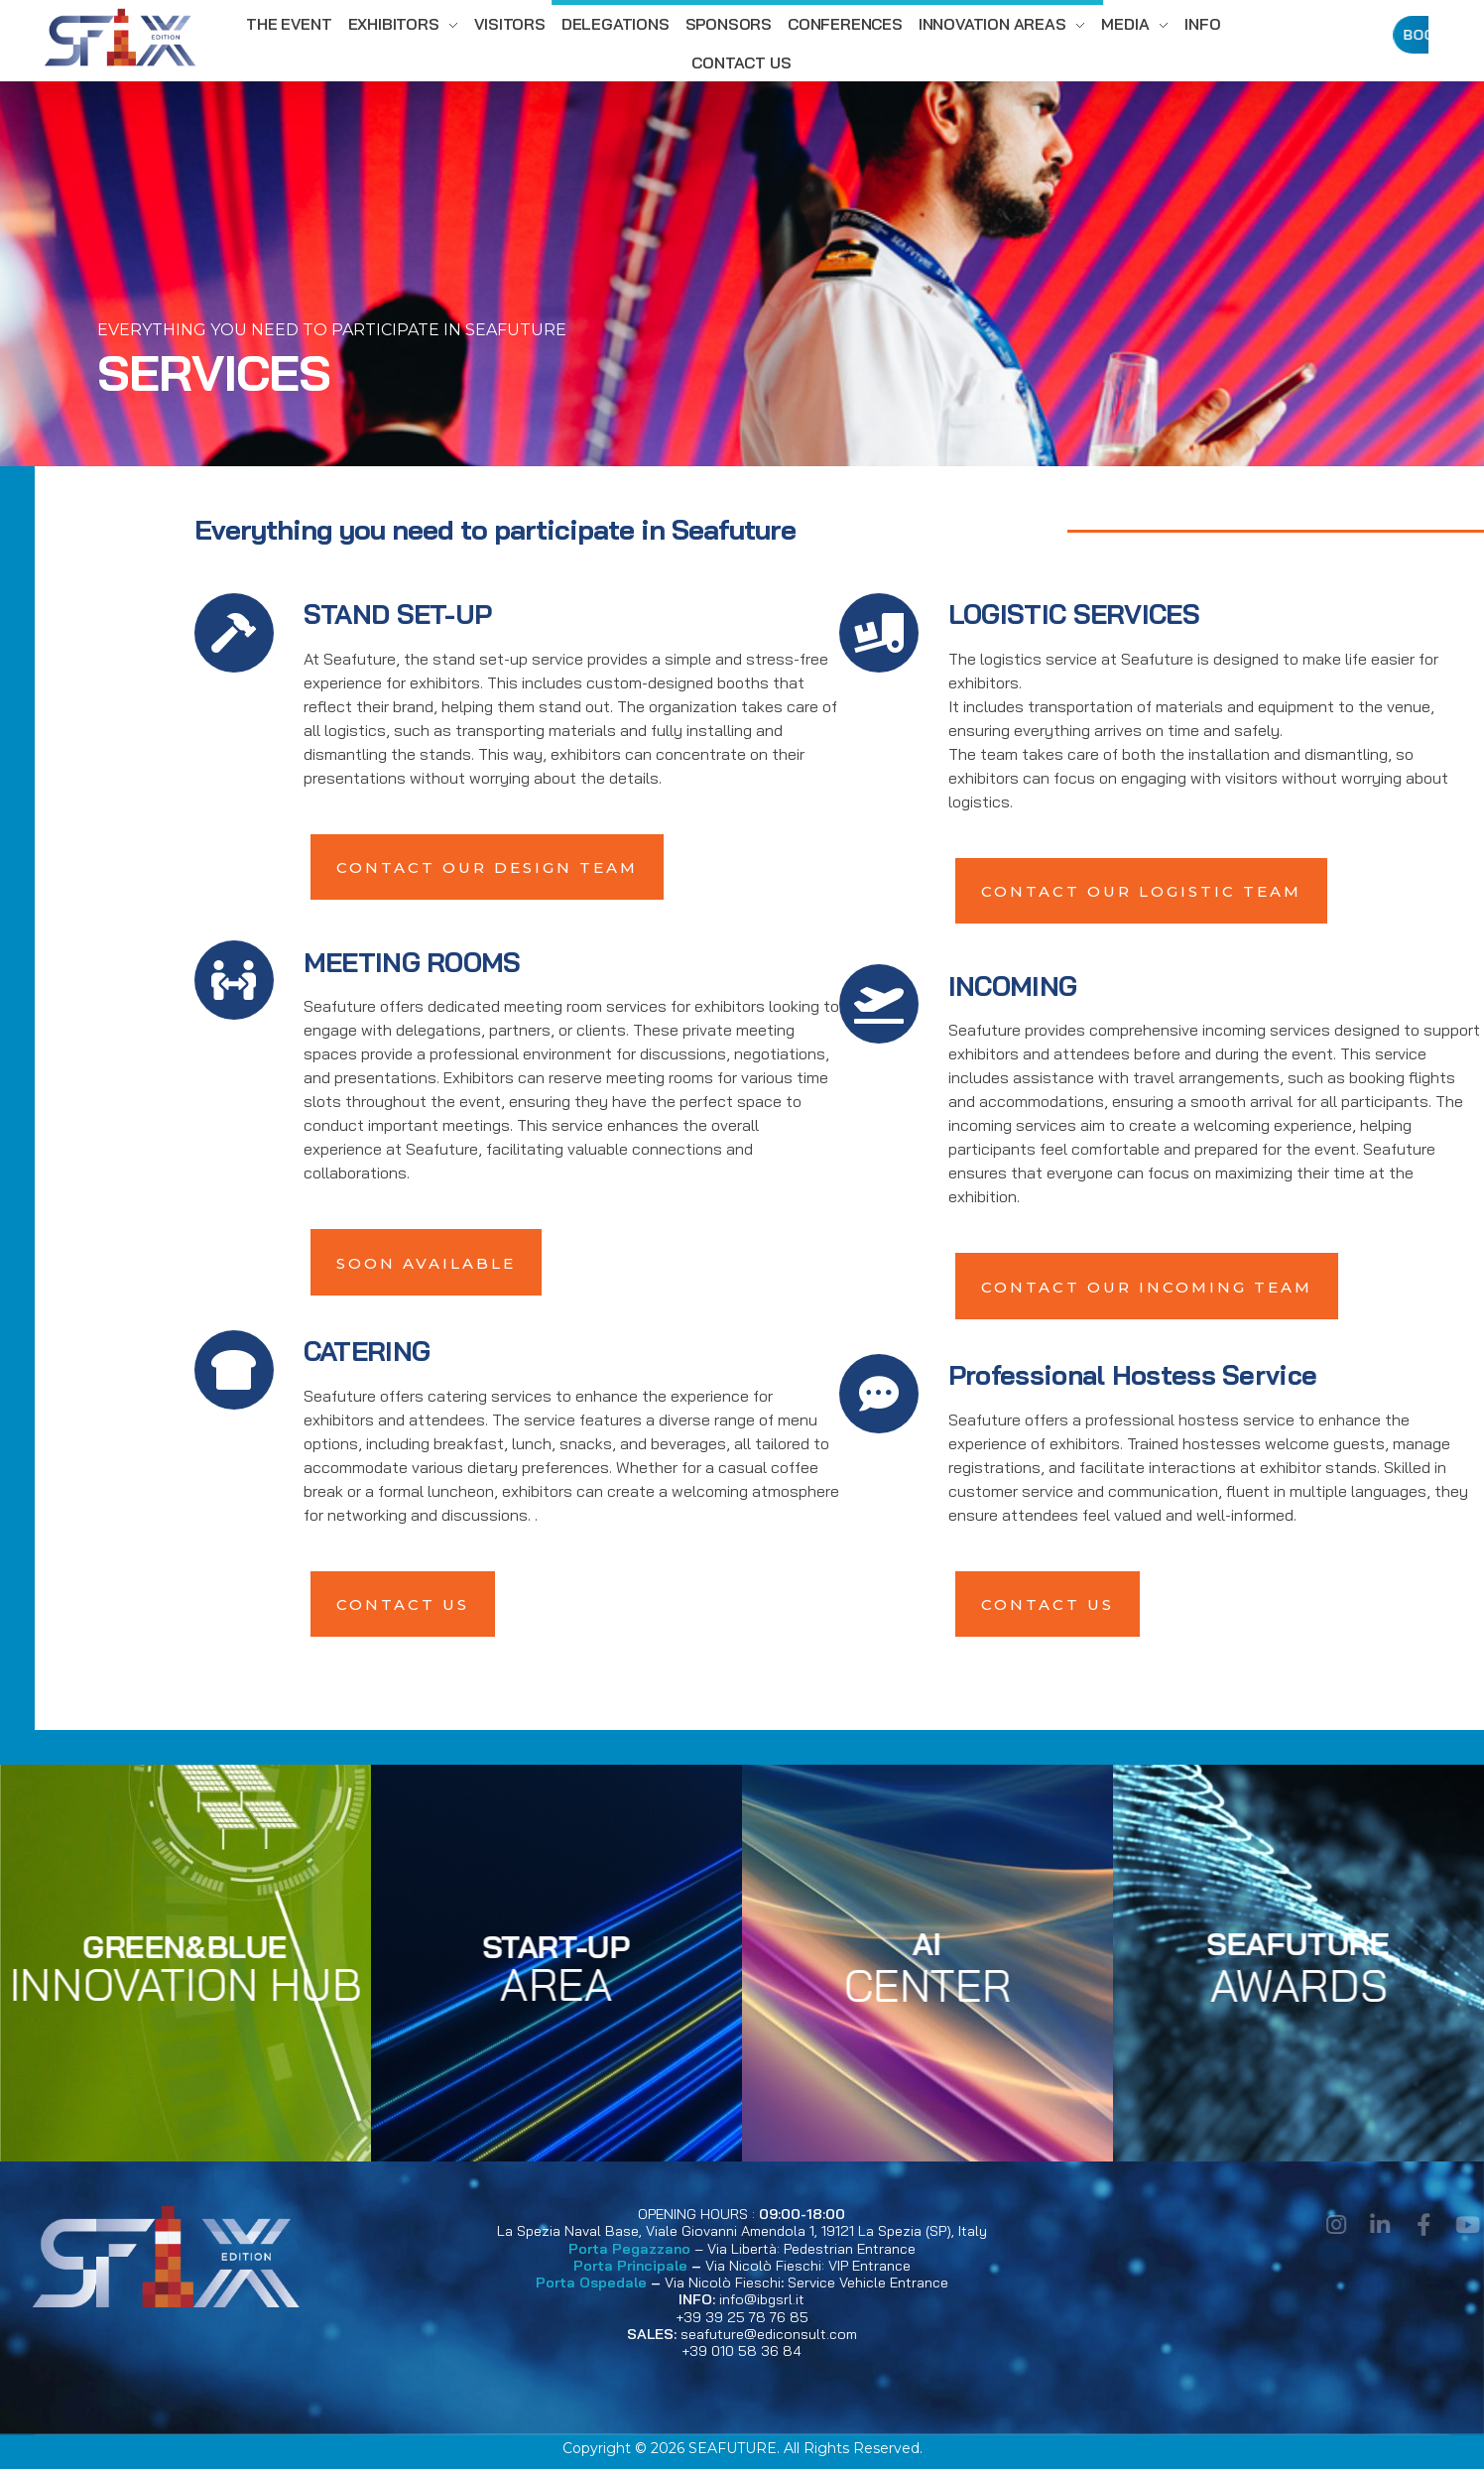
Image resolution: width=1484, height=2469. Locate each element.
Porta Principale (630, 2266)
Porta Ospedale (591, 2282)
